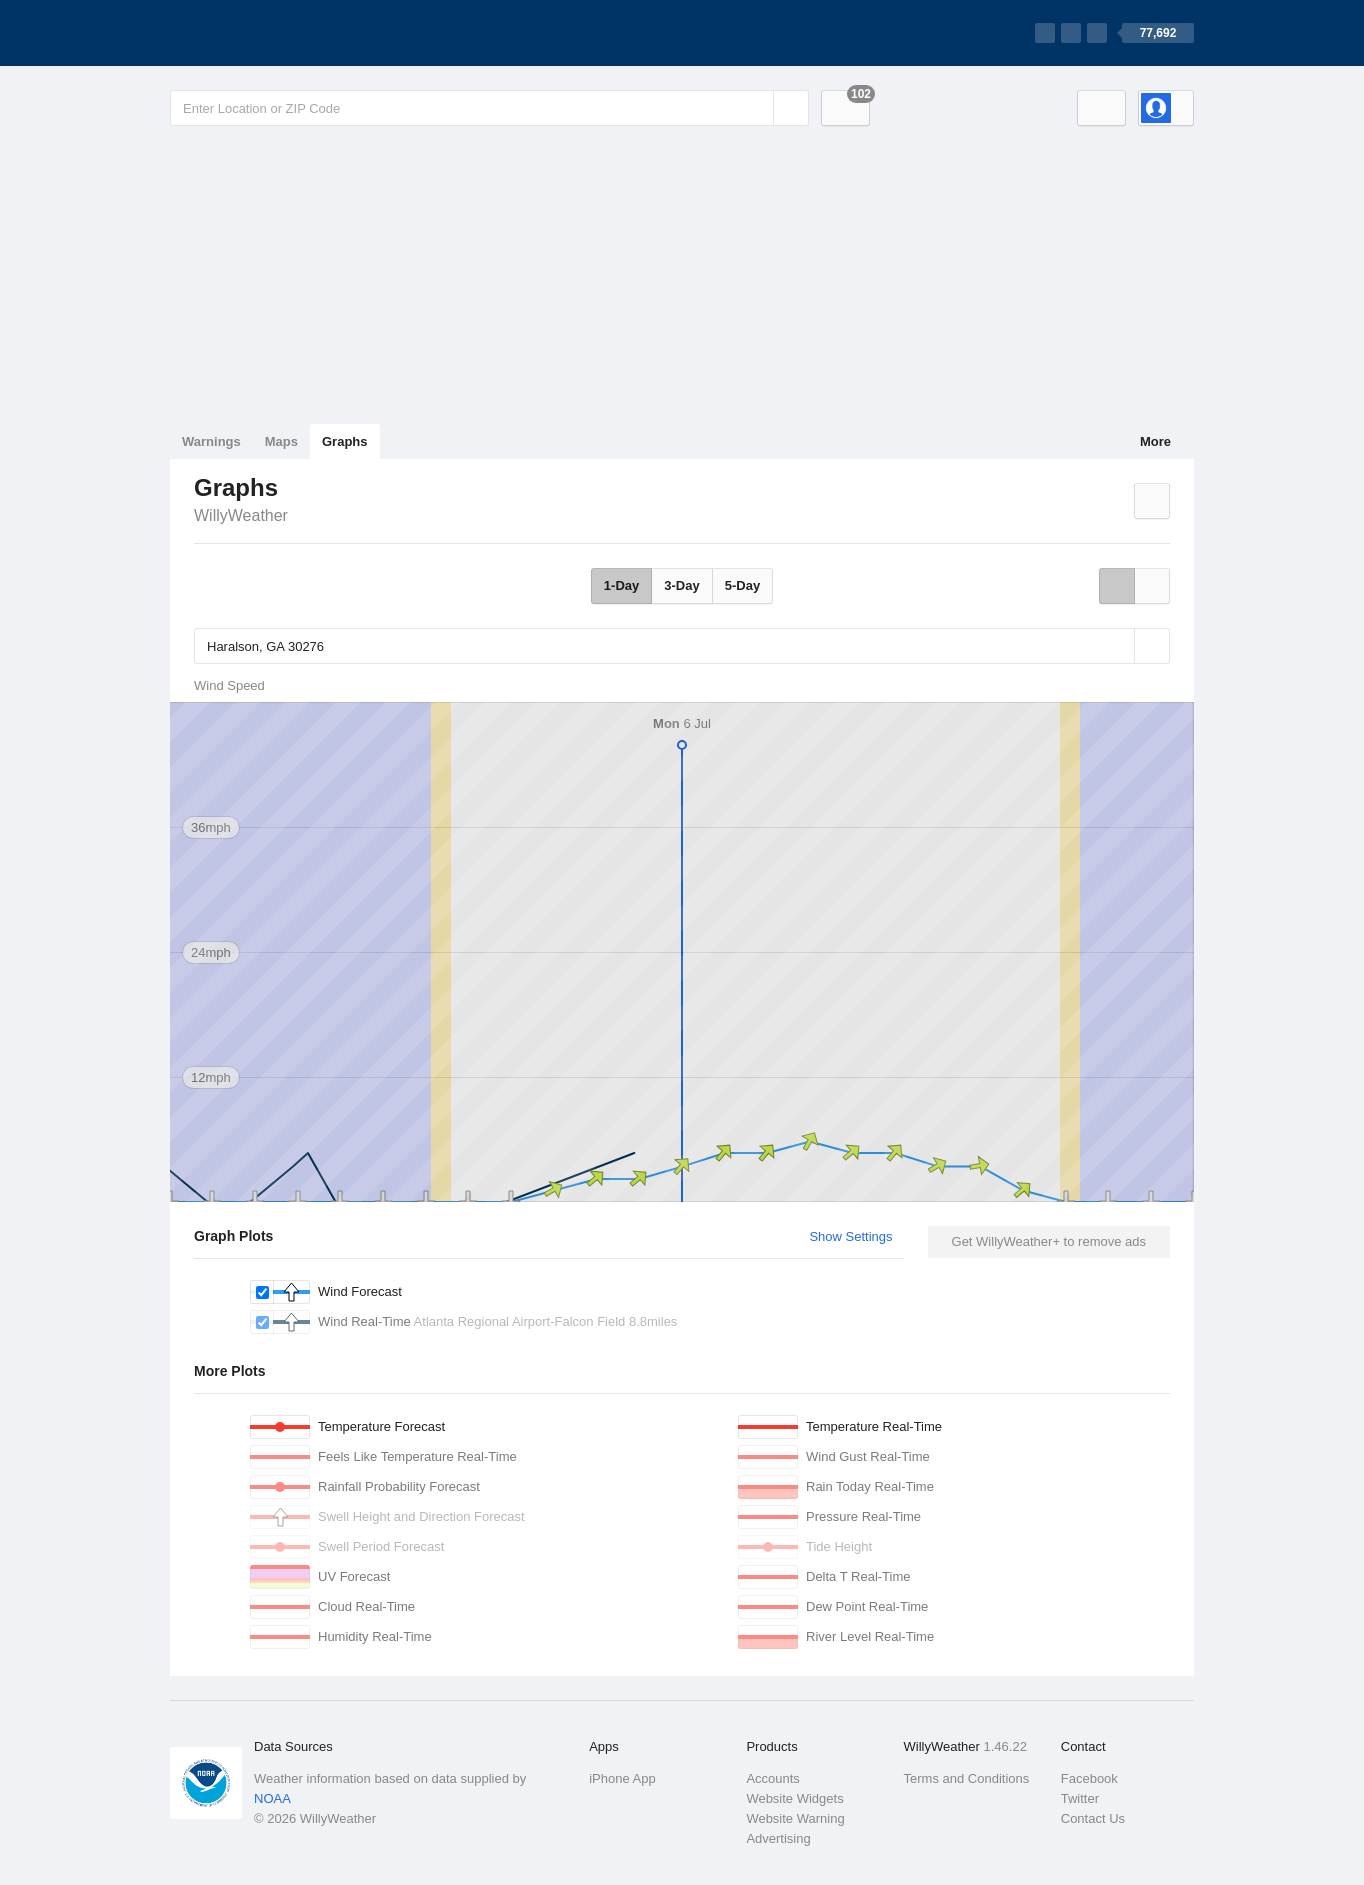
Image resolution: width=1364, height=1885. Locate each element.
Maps (281, 441)
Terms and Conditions (967, 1778)
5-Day (742, 585)
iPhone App (622, 1778)
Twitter (1080, 1798)
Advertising (778, 1838)
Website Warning (795, 1818)
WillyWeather (241, 515)
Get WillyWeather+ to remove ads (1049, 1241)
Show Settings (850, 1236)
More (1155, 441)
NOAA (272, 1798)
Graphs (345, 441)
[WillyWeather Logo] (264, 33)
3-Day (681, 585)
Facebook (1089, 1778)
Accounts (772, 1778)
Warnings (211, 441)
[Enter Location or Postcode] (489, 108)
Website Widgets (794, 1798)
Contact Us (1093, 1818)
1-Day (621, 585)
